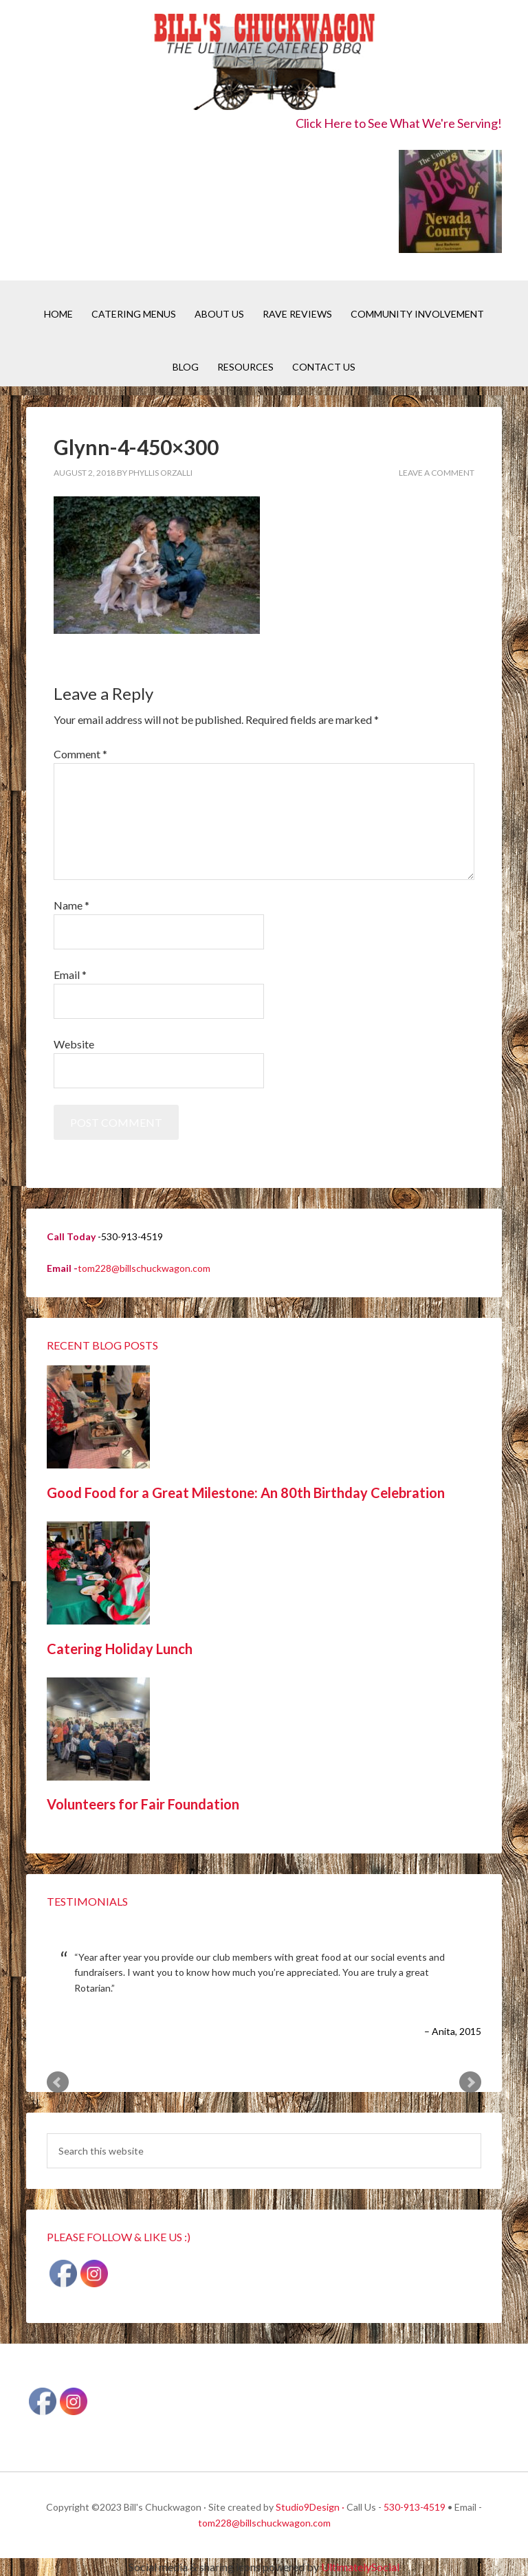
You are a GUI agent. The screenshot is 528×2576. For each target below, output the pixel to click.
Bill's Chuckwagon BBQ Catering (263, 63)
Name (71, 905)
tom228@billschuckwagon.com (144, 1268)
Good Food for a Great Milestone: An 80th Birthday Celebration (246, 1492)
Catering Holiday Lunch (119, 1648)
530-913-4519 (415, 2507)
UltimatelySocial (360, 2566)
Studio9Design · (310, 2507)
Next (470, 2082)
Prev (58, 2082)
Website (74, 1043)
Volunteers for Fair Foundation (143, 1804)
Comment (80, 753)
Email (70, 974)
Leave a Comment (436, 472)
